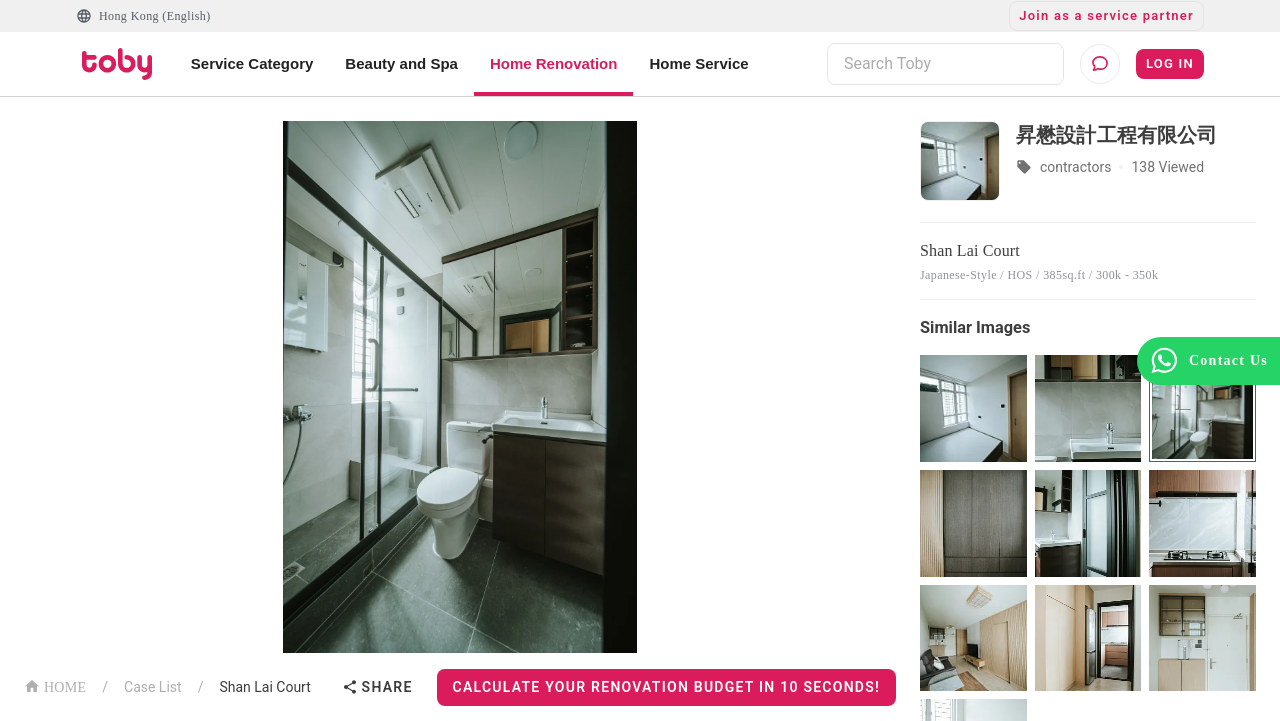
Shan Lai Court (264, 687)
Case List (153, 687)
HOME (55, 685)
